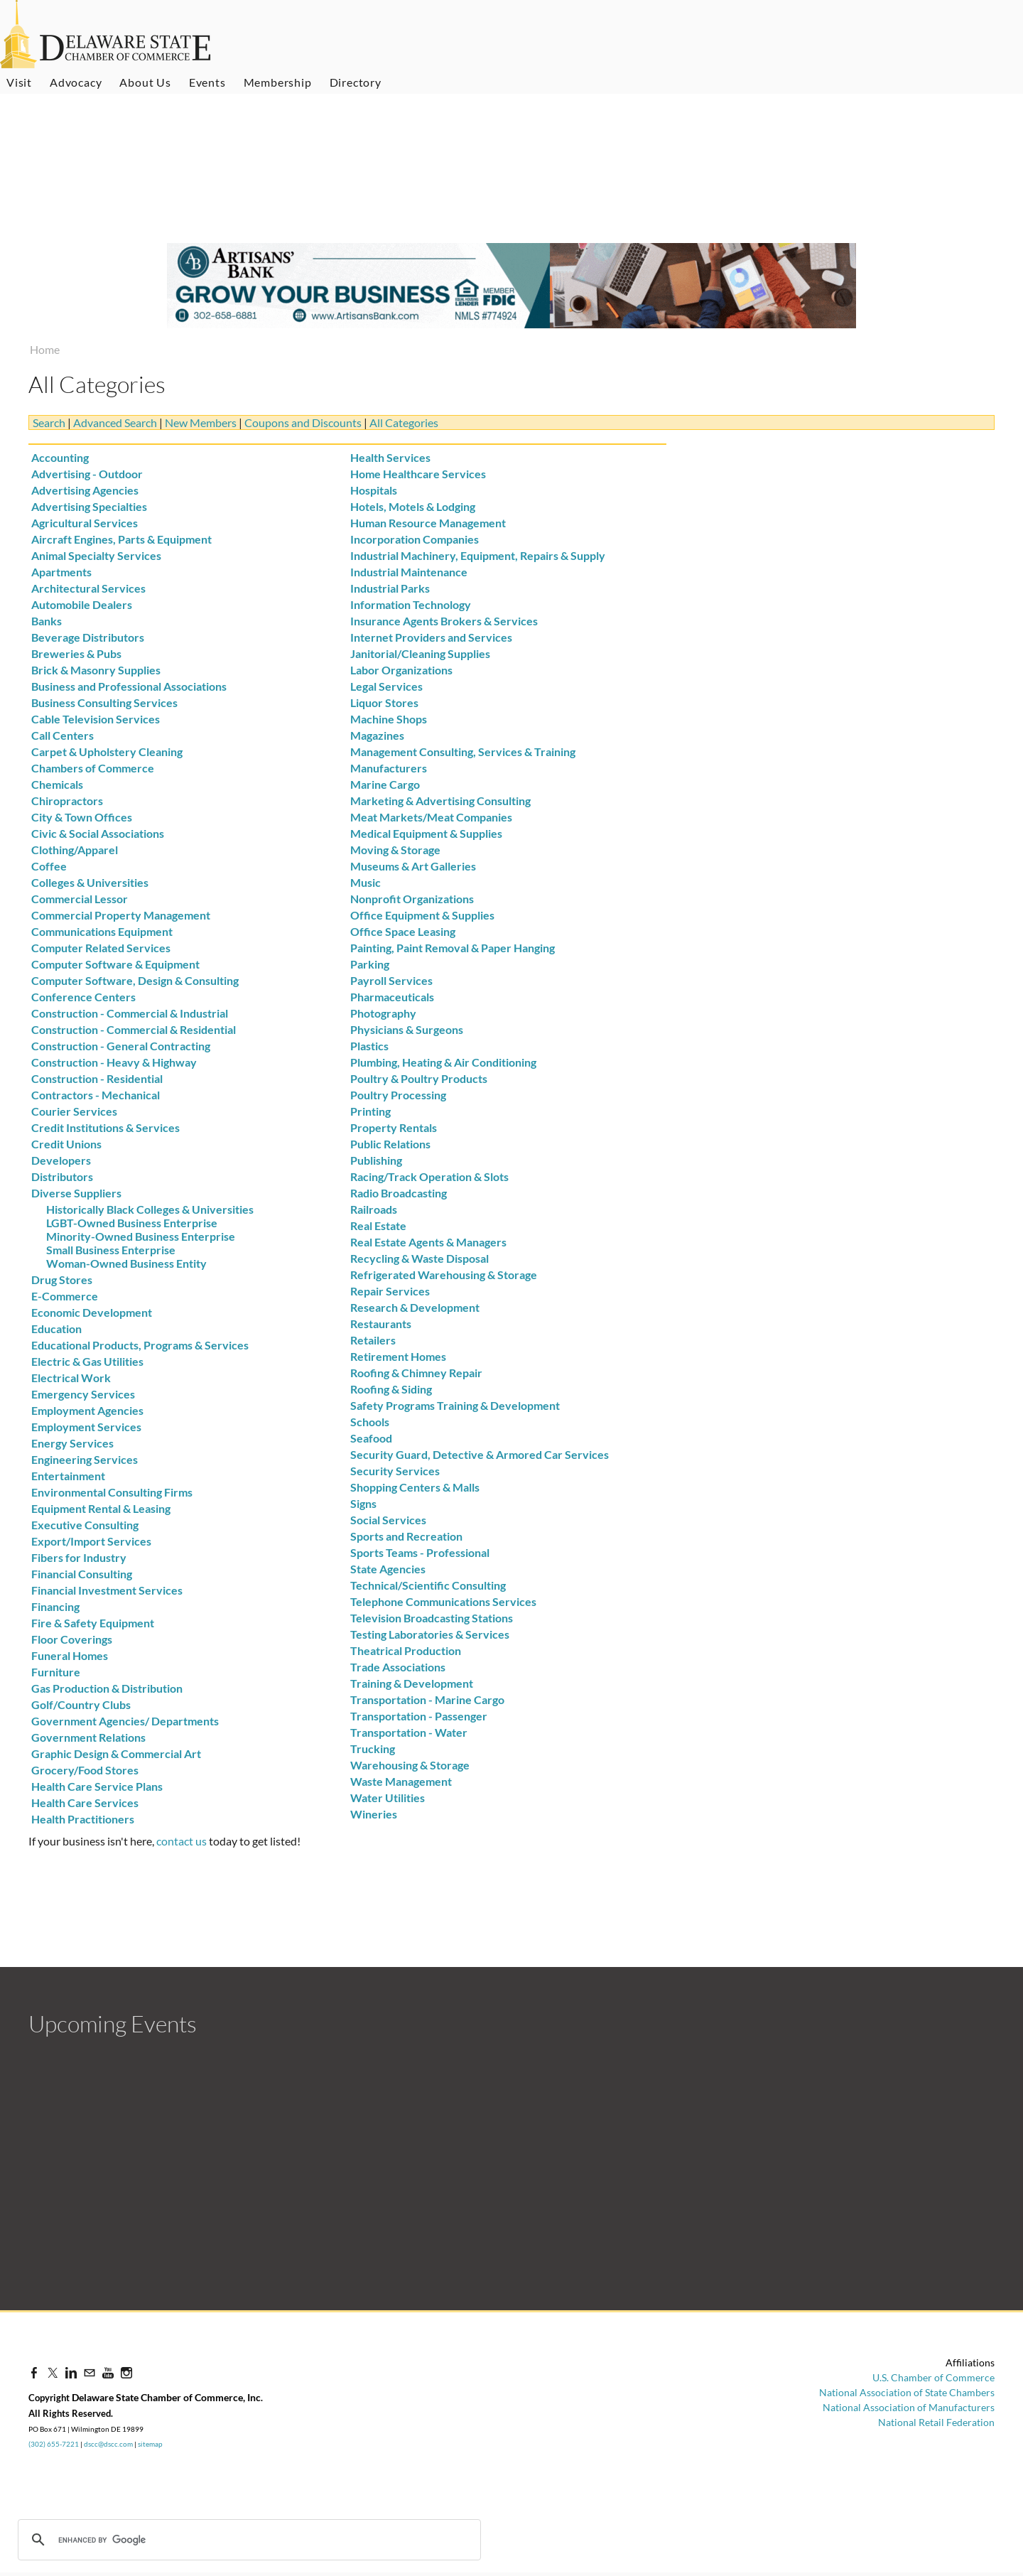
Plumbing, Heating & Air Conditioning (443, 1062)
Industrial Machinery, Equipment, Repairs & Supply (477, 555)
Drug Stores (61, 1279)
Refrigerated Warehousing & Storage (443, 1274)
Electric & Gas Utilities (87, 1361)
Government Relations (88, 1737)
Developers (61, 1160)
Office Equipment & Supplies (422, 915)
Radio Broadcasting (398, 1193)
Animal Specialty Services (96, 555)
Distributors (62, 1176)
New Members (201, 422)
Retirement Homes (398, 1356)
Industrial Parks (390, 588)
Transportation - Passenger (418, 1716)
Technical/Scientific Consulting (428, 1585)
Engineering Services (84, 1459)
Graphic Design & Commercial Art (116, 1753)
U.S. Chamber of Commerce (933, 2377)
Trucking (372, 1748)
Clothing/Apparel (74, 849)
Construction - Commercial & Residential (133, 1029)
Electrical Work (71, 1377)
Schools (369, 1421)
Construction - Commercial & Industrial (129, 1013)
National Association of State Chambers (907, 2392)
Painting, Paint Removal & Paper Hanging (452, 947)
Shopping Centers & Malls (415, 1487)
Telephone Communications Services (443, 1601)
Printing (370, 1111)
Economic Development (91, 1312)
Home (45, 349)
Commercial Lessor (79, 898)
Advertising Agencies (85, 490)
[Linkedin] (71, 2372)
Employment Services (86, 1426)
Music (365, 882)
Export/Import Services (91, 1541)
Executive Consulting (85, 1524)
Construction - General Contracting (120, 1045)
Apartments (61, 571)
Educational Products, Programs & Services (140, 1345)
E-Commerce (64, 1296)
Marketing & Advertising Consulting (440, 800)
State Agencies (388, 1568)
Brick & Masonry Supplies (96, 670)
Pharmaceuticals (392, 996)
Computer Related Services (100, 947)
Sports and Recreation (406, 1536)
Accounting (60, 457)
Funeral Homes (69, 1655)
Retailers (373, 1340)
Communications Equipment (102, 931)
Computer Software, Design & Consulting (135, 980)
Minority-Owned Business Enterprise (140, 1236)
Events (207, 82)
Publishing (376, 1160)
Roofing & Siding (391, 1389)
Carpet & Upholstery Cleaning (107, 751)
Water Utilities (387, 1797)
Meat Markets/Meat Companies (431, 817)
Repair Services (390, 1291)
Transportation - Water (408, 1732)
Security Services (395, 1470)
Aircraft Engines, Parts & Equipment (121, 539)
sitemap (150, 2444)
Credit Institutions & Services (105, 1127)
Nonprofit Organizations (412, 898)
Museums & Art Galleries (413, 866)
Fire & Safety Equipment (92, 1622)
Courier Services (74, 1111)
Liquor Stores (384, 702)
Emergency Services (83, 1394)
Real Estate (378, 1225)
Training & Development (411, 1683)
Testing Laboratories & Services (429, 1634)
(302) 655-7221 (53, 2444)
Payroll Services (391, 980)
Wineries (373, 1814)
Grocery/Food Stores (85, 1770)
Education (56, 1328)
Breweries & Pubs (76, 653)
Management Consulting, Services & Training (462, 751)
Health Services (390, 457)
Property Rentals (393, 1127)
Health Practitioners (82, 1819)
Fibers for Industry (78, 1557)
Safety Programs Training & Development (455, 1405)
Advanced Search (115, 422)
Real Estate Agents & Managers (428, 1242)
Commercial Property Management (120, 915)
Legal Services (386, 686)
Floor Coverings (71, 1639)
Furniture (55, 1671)
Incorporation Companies (414, 539)
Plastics (369, 1045)
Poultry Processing (398, 1094)
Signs (363, 1503)
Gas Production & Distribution (107, 1688)
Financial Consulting (81, 1573)
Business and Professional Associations (129, 686)
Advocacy (76, 82)
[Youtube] (108, 2372)
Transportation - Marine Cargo (427, 1699)
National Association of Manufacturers (909, 2407)
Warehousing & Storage (410, 1765)
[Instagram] (126, 2372)
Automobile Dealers (81, 604)
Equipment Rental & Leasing (100, 1508)
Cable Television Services (95, 719)
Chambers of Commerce (92, 768)
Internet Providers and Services (431, 637)
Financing (55, 1606)
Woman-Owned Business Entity (126, 1263)
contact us (181, 1841)
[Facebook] (34, 2372)
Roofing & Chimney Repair (416, 1372)
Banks (46, 620)
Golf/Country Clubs (81, 1704)
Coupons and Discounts (303, 422)
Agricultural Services (84, 522)
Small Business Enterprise (110, 1249)
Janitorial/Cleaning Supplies (420, 653)
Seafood (371, 1438)
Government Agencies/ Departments (125, 1721)
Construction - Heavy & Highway (114, 1062)
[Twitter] (52, 2372)
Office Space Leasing (402, 931)
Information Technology (410, 604)
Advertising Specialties (89, 506)
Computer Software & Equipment (115, 964)
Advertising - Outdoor (87, 473)
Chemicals (57, 784)
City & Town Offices (81, 817)
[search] (129, 2540)
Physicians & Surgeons (406, 1029)
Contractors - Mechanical (95, 1094)
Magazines (377, 735)
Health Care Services (85, 1802)
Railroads (373, 1209)
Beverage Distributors (87, 637)
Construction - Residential (97, 1078)
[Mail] (89, 2372)
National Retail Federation (936, 2422)
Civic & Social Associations (97, 833)
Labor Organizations (401, 670)
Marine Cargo (385, 784)
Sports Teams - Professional (419, 1552)
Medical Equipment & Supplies (426, 833)
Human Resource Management (428, 522)
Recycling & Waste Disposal (419, 1258)
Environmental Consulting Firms (112, 1492)
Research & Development (415, 1307)
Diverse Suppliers (76, 1193)
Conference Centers (83, 996)
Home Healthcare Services (418, 473)
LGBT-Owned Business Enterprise (131, 1222)
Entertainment (68, 1475)
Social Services (388, 1519)
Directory (355, 82)
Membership (278, 82)
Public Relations (390, 1143)
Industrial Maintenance (408, 571)
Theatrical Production (405, 1650)
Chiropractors (67, 800)
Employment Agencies (87, 1410)
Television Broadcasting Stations (431, 1617)
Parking (369, 964)
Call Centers (62, 735)
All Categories (403, 422)
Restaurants (380, 1323)
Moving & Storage (395, 849)
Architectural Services (88, 588)
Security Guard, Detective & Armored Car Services (479, 1454)
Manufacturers (388, 768)
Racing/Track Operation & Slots (429, 1176)
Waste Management (401, 1781)
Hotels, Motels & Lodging (412, 506)
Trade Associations (397, 1667)
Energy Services (72, 1443)
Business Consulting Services (104, 702)
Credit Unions (66, 1143)
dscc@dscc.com (108, 2444)
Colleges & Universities (89, 882)
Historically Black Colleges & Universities (150, 1209)
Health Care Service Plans (97, 1786)
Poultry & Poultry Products (418, 1078)
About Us (144, 82)
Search (49, 422)
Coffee (49, 866)
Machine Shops (388, 719)
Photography (383, 1013)
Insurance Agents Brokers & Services (444, 620)
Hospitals (373, 490)
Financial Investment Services (107, 1590)
